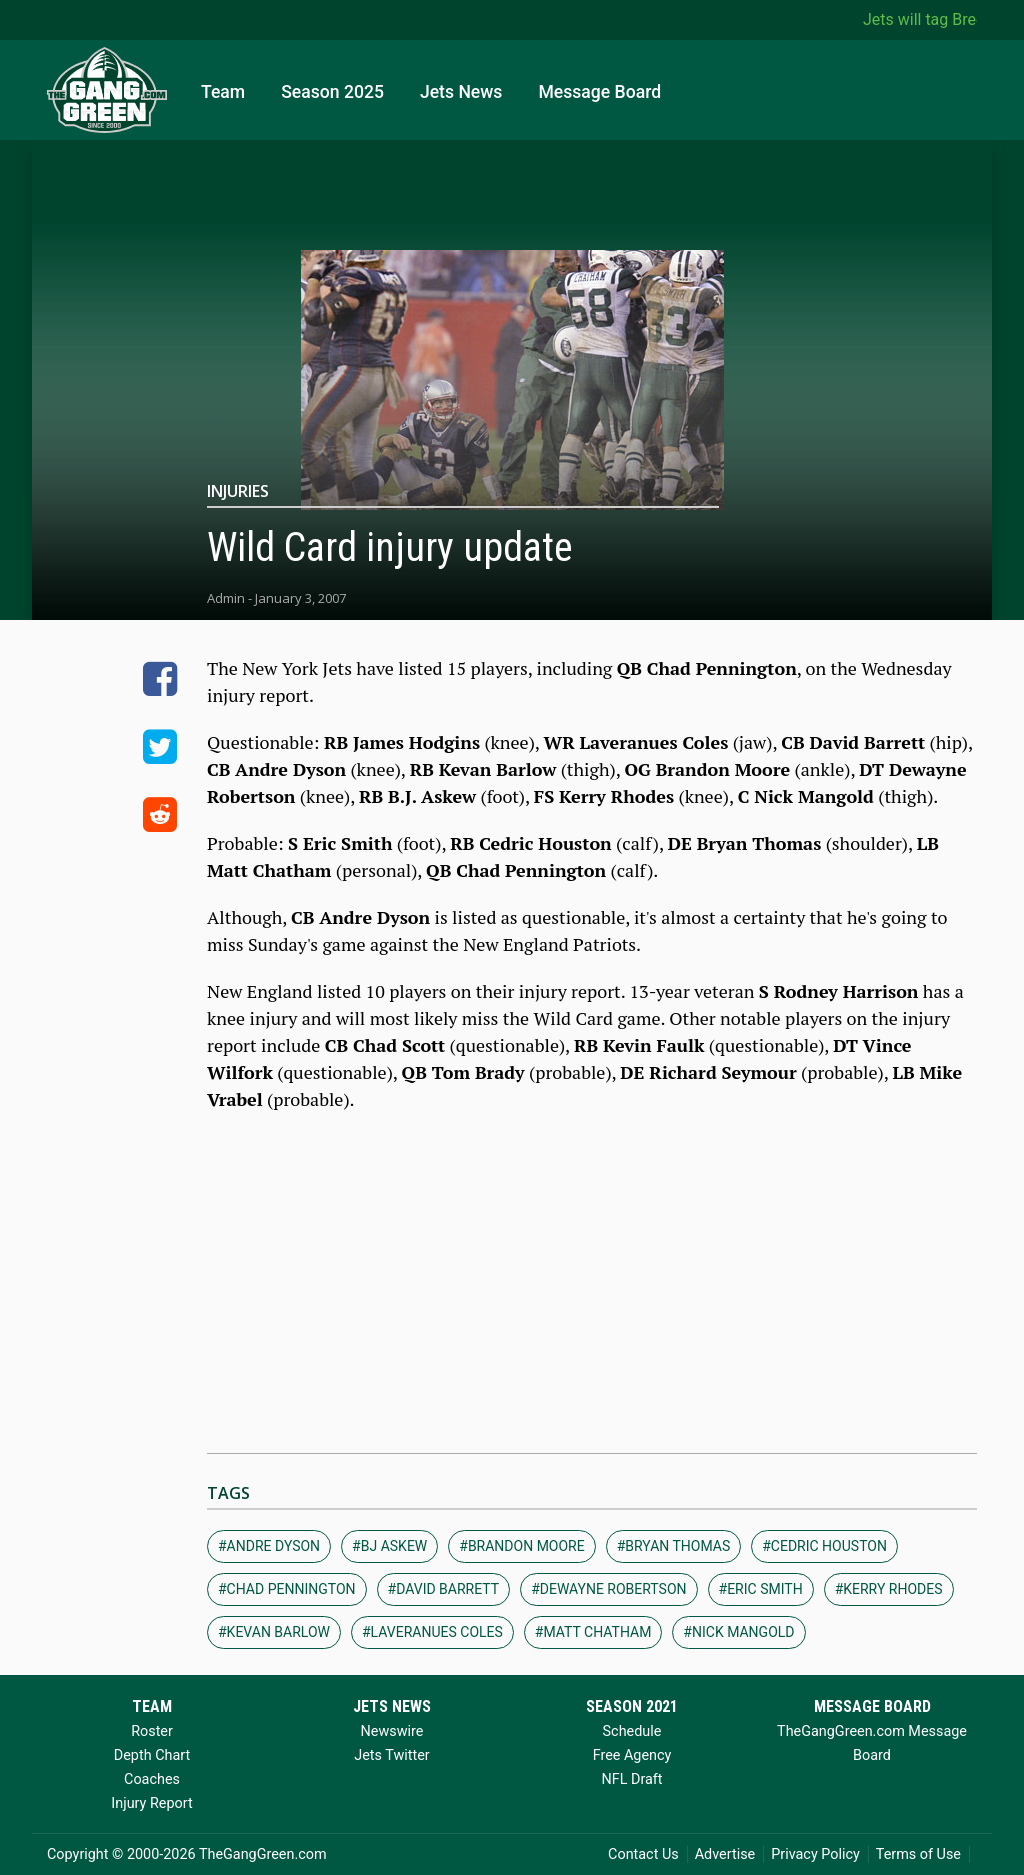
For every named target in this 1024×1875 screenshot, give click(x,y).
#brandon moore (521, 1546)
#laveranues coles (432, 1632)
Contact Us (643, 1854)
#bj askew (389, 1546)
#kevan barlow (274, 1632)
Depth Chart (152, 1755)
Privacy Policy (815, 1854)
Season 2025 (332, 92)
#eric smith (761, 1589)
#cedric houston (824, 1546)
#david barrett (444, 1589)
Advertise (725, 1854)
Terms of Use (918, 1854)
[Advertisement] (592, 1273)
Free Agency (632, 1755)
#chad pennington (287, 1589)
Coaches (152, 1779)
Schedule (632, 1731)
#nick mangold (738, 1632)
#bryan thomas (674, 1546)
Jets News (461, 92)
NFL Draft (631, 1779)
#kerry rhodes (889, 1589)
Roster (152, 1731)
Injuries (238, 491)
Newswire (392, 1731)
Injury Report (151, 1803)
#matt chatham (593, 1632)
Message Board (599, 92)
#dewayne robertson (608, 1589)
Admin (226, 598)
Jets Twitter (391, 1755)
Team (223, 92)
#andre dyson (269, 1546)
